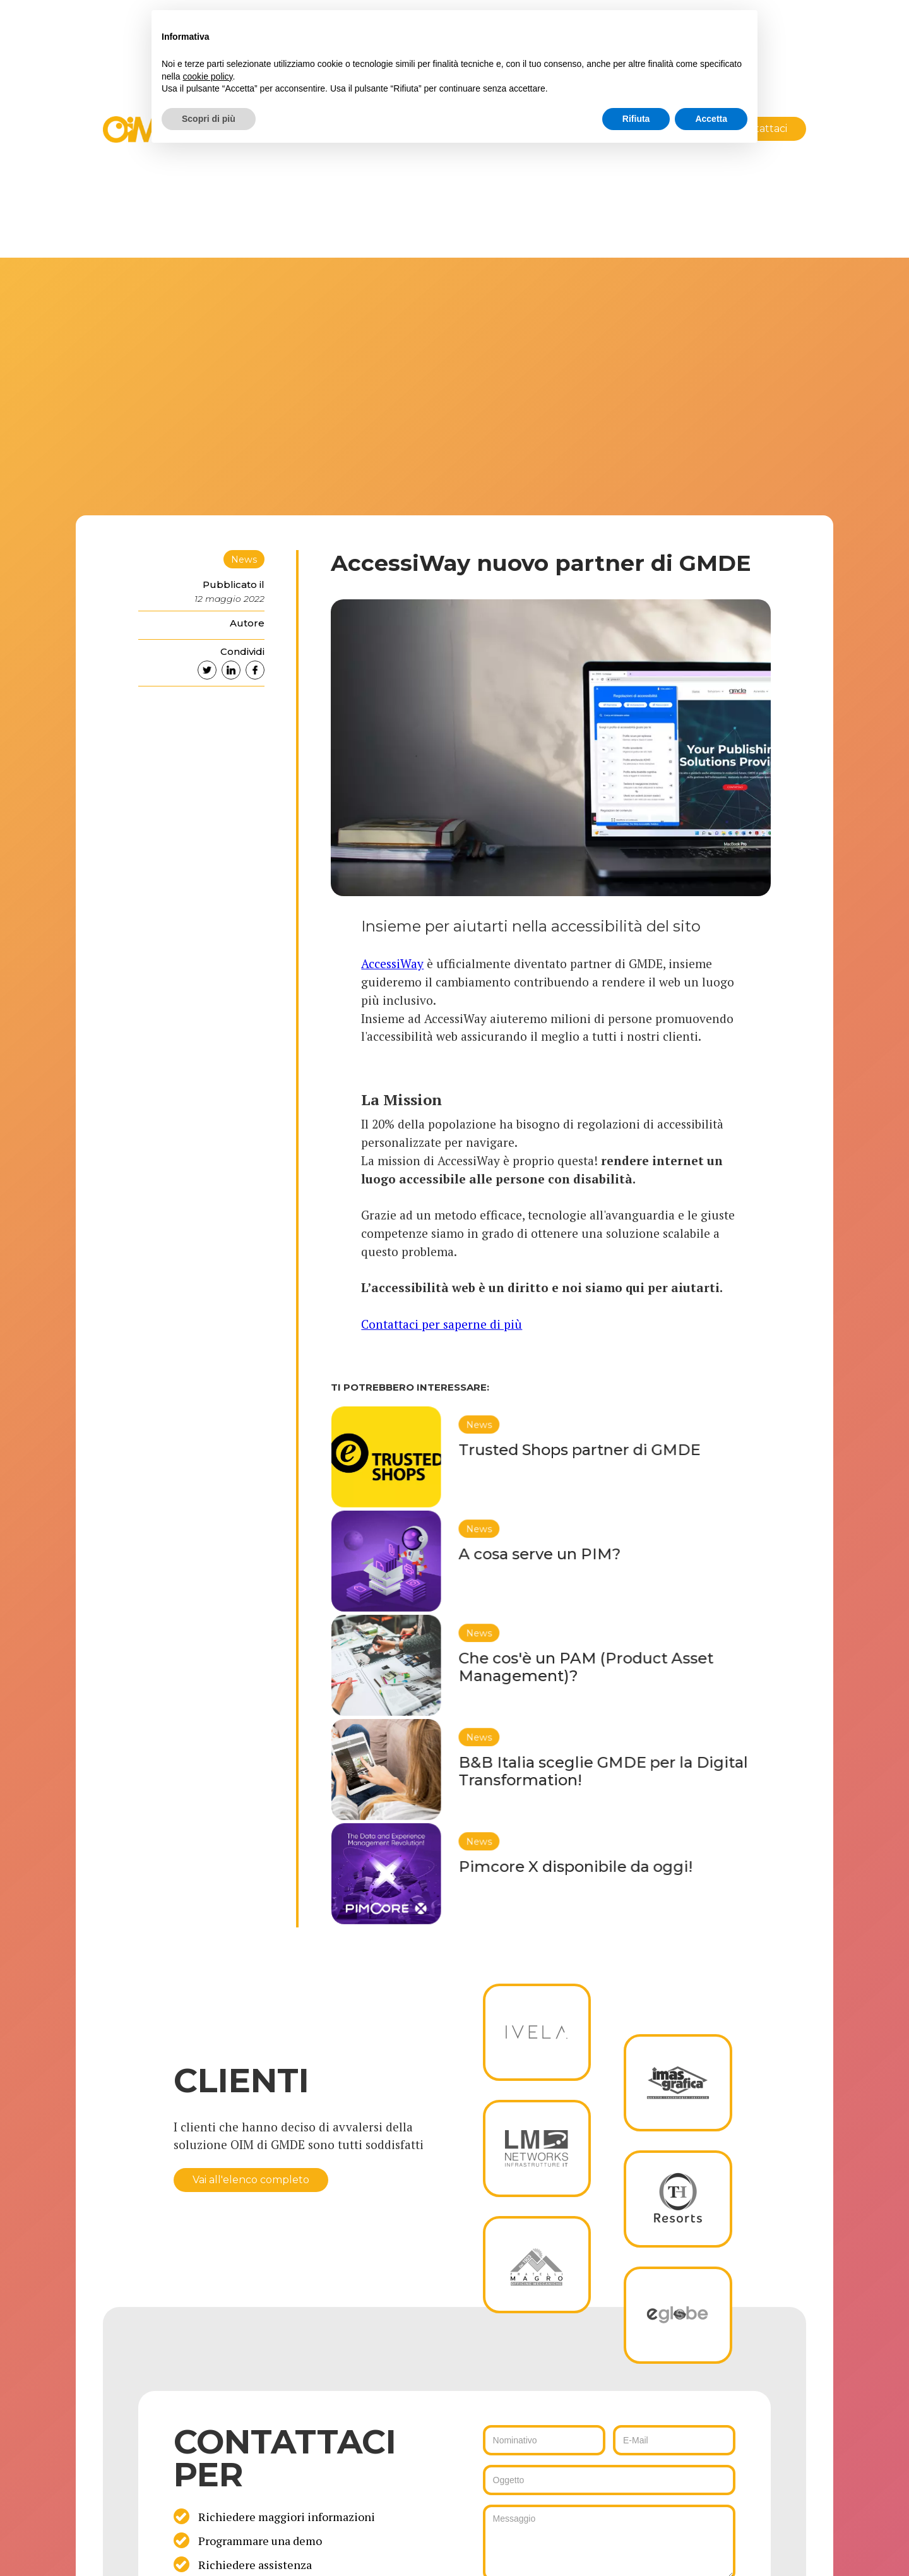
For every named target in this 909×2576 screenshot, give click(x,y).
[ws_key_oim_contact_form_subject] (609, 2480)
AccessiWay (392, 963)
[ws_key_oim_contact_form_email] (674, 2440)
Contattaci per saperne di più (441, 1324)
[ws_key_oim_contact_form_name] (544, 2440)
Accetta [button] (711, 119)
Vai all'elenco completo (251, 2180)
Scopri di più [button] (208, 119)
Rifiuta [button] (636, 119)
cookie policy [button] (207, 76)
